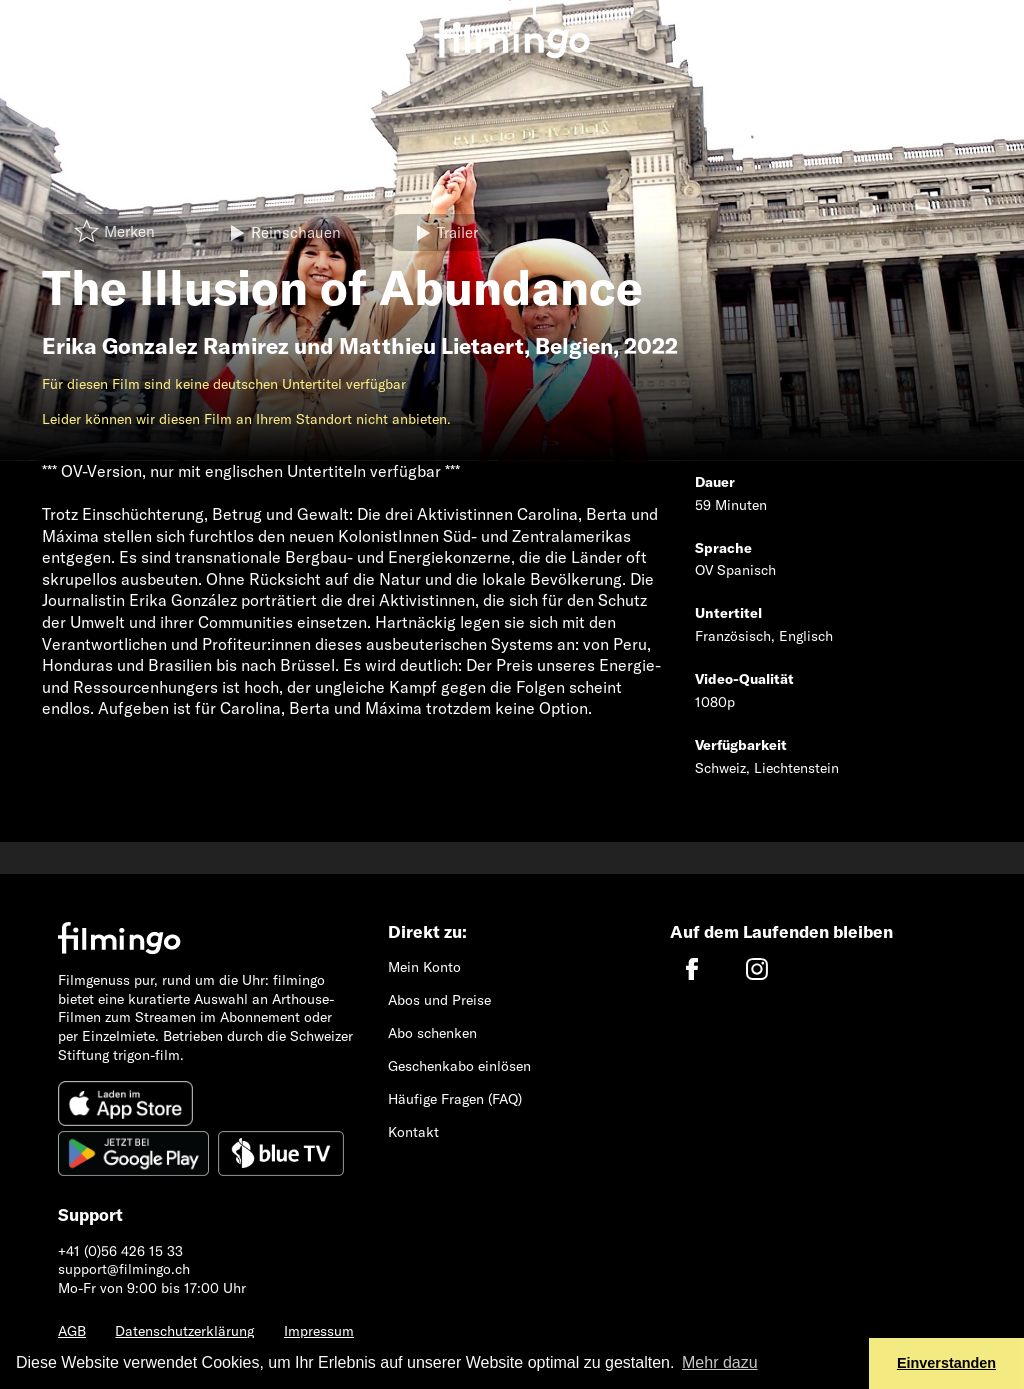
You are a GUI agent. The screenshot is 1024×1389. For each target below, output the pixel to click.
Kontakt (413, 1132)
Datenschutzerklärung (184, 1331)
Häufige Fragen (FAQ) (455, 1099)
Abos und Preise (439, 1000)
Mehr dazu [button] (720, 1362)
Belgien (574, 346)
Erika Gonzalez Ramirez (165, 346)
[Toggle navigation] (29, 22)
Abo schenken (432, 1033)
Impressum (319, 1331)
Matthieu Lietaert (431, 346)
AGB (72, 1331)
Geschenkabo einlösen (459, 1066)
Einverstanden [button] (946, 1363)
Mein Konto (424, 967)
